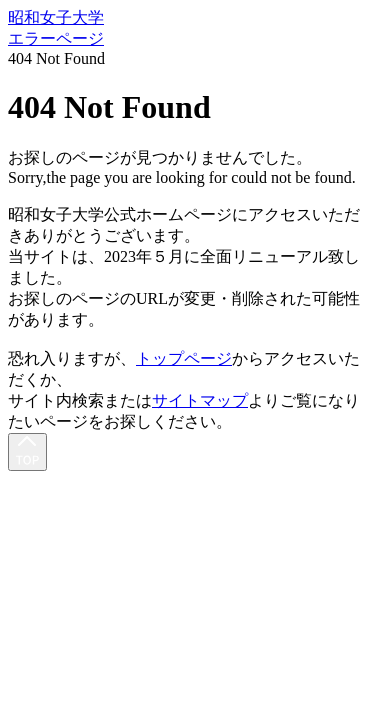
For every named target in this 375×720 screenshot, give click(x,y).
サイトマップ (200, 400)
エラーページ (56, 38)
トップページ (184, 358)
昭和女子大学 (56, 17)
